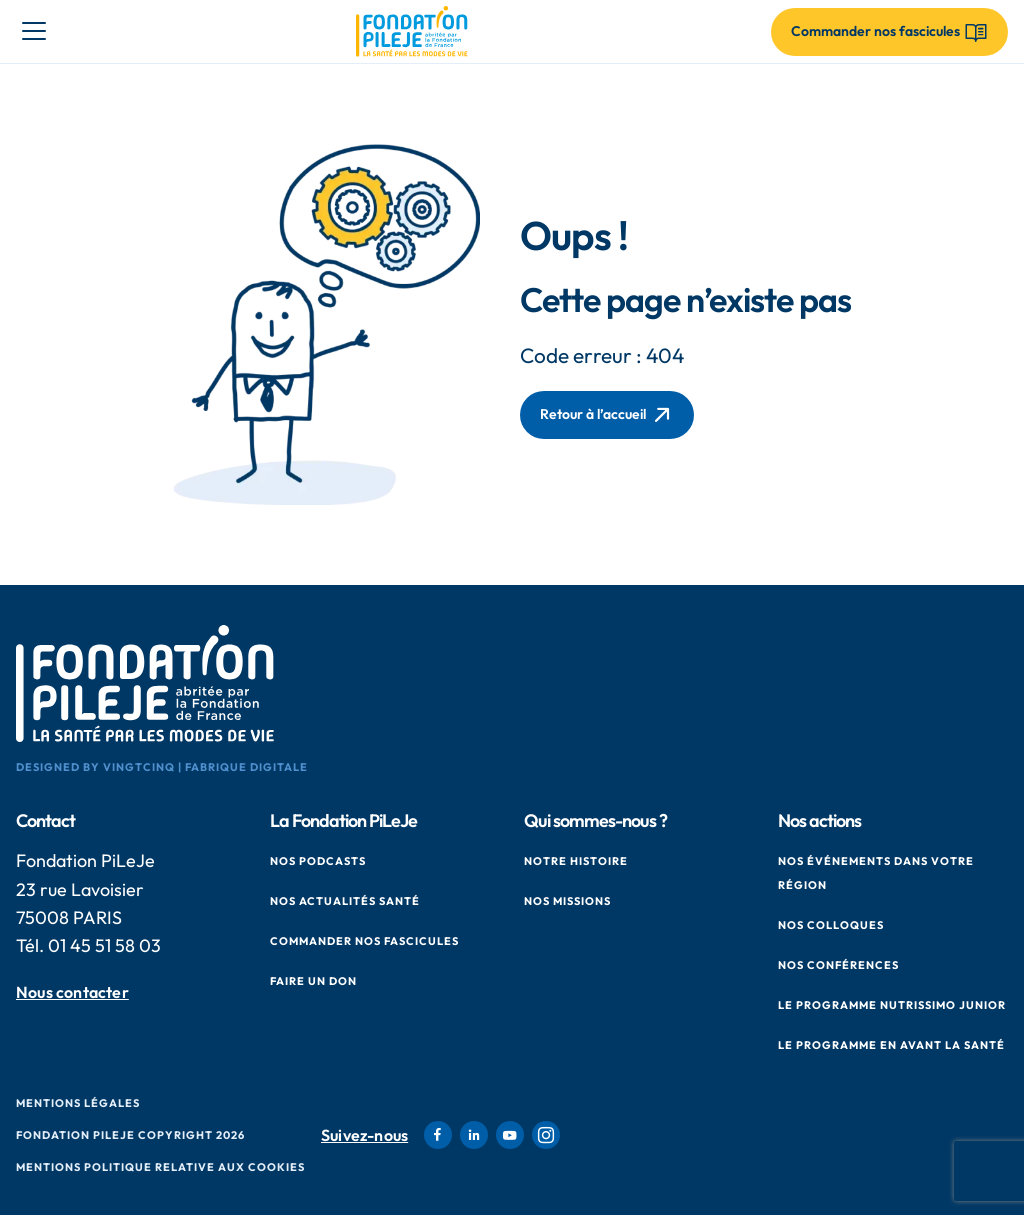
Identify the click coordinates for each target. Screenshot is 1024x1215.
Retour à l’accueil (607, 415)
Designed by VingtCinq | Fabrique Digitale (162, 767)
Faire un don (313, 981)
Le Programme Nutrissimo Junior (892, 1005)
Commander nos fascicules (364, 941)
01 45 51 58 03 (104, 945)
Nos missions (567, 901)
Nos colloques (831, 925)
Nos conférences (838, 965)
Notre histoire (576, 861)
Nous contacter (72, 992)
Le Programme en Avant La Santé (891, 1045)
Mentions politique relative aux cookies (160, 1167)
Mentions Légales (78, 1103)
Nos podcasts (318, 861)
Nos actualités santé (345, 901)
